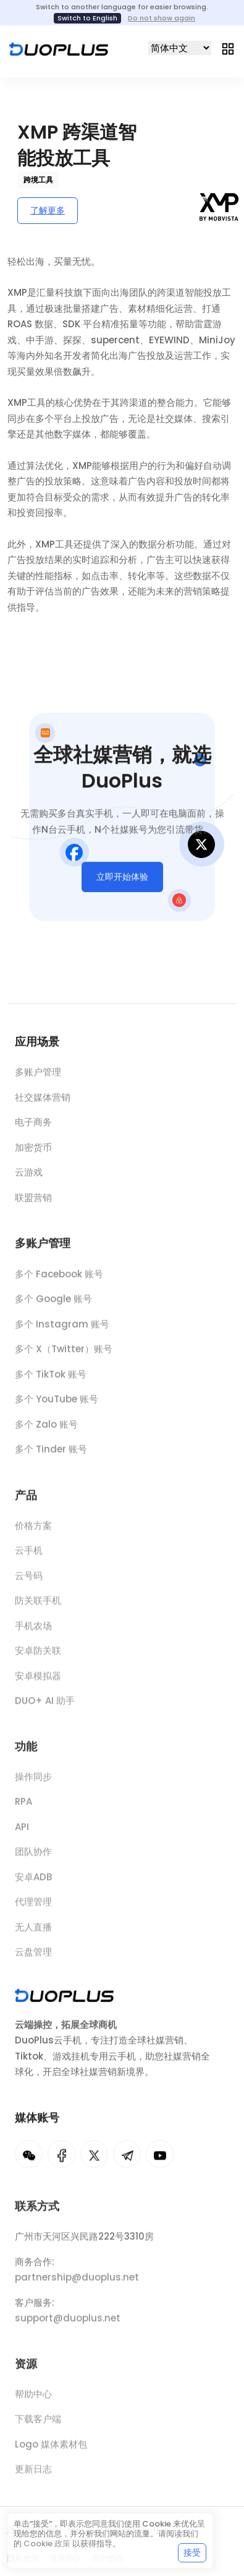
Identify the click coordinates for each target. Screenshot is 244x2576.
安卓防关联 (38, 1658)
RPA (23, 1809)
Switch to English (87, 18)
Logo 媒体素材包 (51, 2451)
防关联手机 (38, 1608)
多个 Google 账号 (53, 1305)
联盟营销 (33, 1201)
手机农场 (33, 1633)
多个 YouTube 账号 (56, 1405)
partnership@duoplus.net (77, 2284)
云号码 (29, 1583)
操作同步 (33, 1784)
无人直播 (33, 1934)
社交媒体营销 (42, 1100)
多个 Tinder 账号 (51, 1455)
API (22, 1834)
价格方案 (33, 1533)
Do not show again (161, 18)
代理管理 (33, 1909)
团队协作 (33, 1859)
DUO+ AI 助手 (45, 1708)
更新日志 (33, 2476)
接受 (192, 2552)
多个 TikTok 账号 (50, 1380)
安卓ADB (33, 1884)
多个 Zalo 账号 (46, 1430)
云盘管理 (33, 1959)
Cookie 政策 (46, 2543)
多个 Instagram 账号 (62, 1330)
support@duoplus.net (67, 2325)
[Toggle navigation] (228, 48)
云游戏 (29, 1176)
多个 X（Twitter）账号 (63, 1355)
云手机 (29, 1558)
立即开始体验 (122, 881)
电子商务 (33, 1126)
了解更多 (47, 210)
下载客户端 (38, 2426)
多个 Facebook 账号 (59, 1280)
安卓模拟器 (38, 1683)
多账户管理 (38, 1076)
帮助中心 (33, 2401)
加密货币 (33, 1150)
